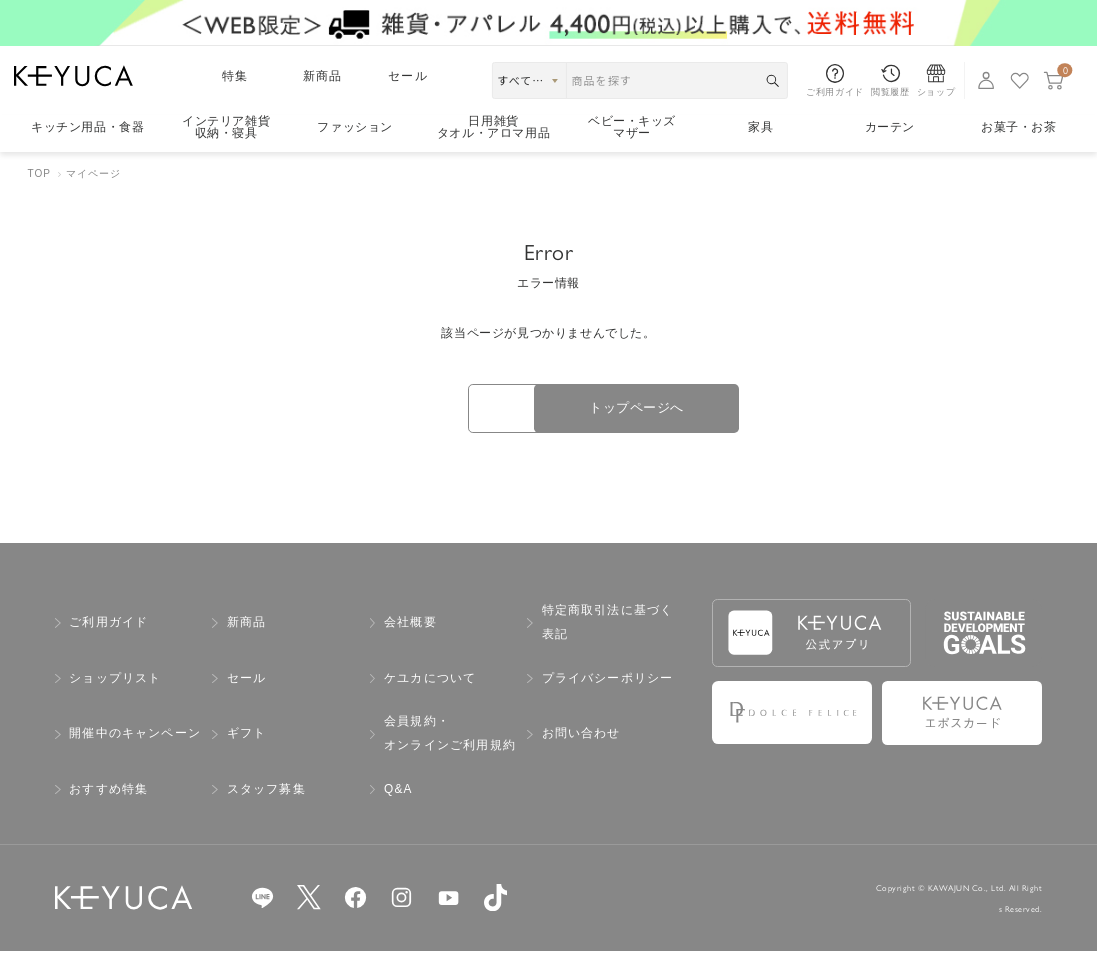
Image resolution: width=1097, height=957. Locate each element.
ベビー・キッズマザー (632, 127)
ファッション (355, 127)
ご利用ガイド (108, 628)
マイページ (93, 173)
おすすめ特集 (108, 795)
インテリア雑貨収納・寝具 (226, 127)
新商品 (323, 76)
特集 (235, 76)
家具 (760, 127)
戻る (420, 412)
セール (408, 76)
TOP (39, 173)
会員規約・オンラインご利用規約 (450, 740)
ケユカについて (430, 684)
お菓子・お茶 (1019, 127)
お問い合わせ (581, 740)
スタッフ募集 (266, 795)
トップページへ (676, 411)
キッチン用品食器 (87, 127)
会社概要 (410, 628)
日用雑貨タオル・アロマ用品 (493, 127)
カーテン (890, 127)
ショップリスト (115, 684)
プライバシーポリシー (608, 684)
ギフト (247, 740)
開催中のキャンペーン (135, 740)
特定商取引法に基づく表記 (608, 629)
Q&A (398, 795)
